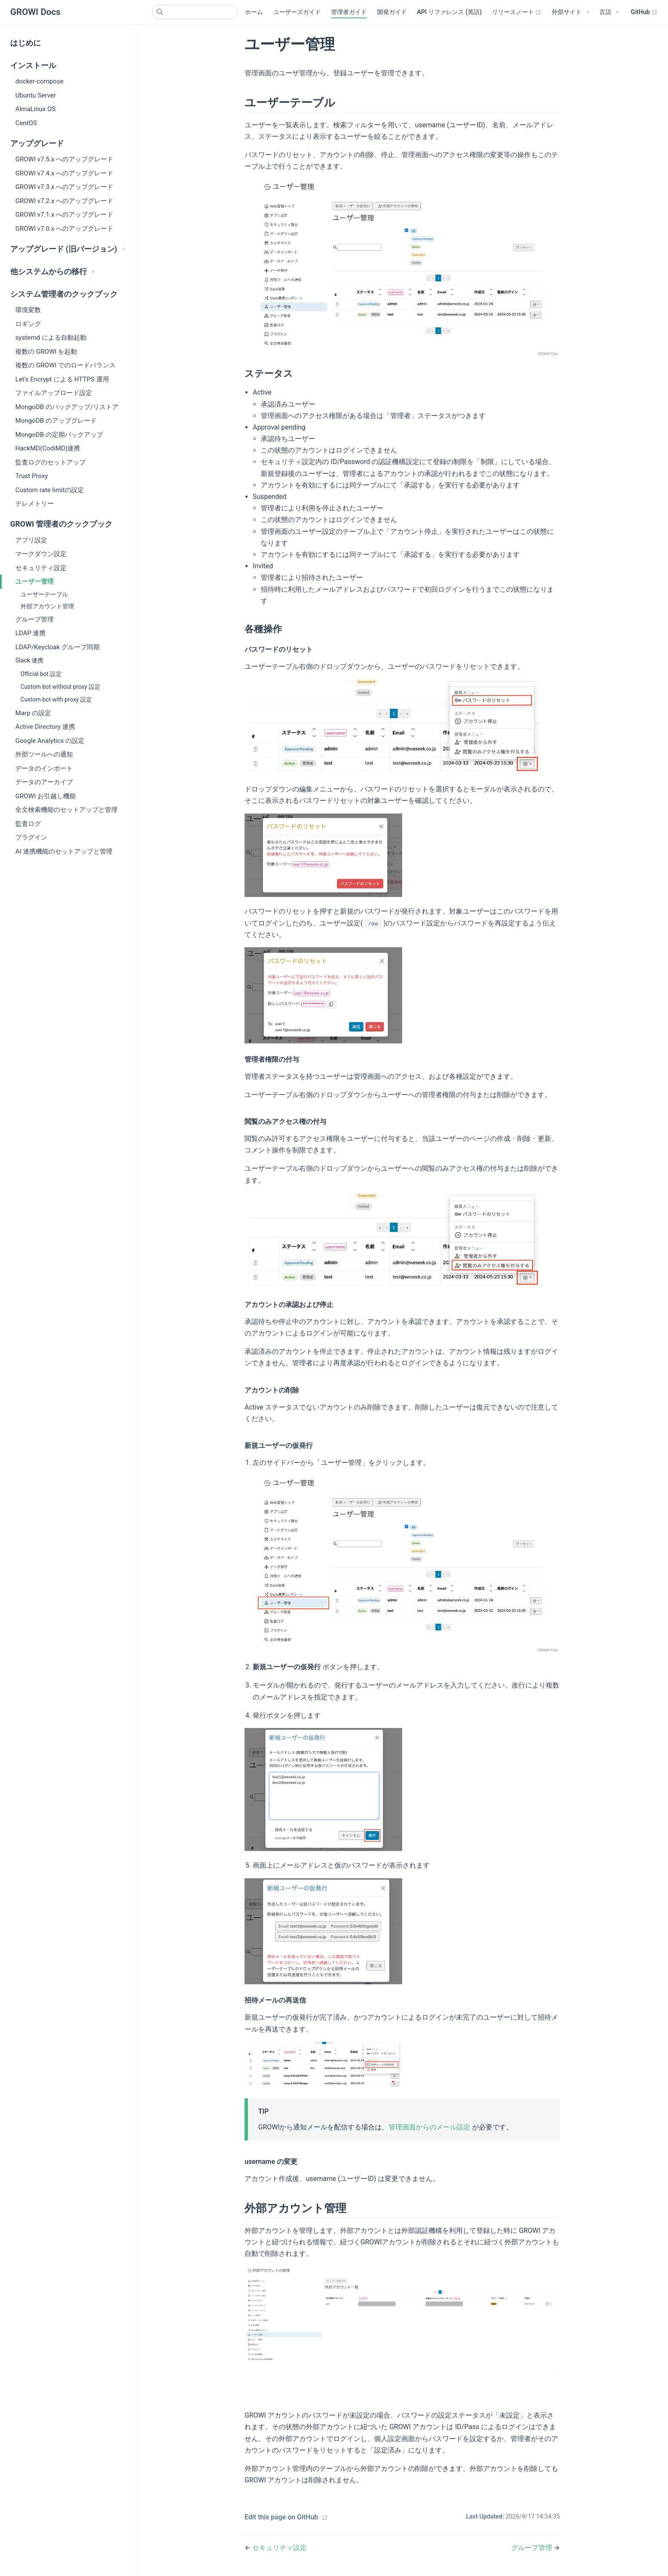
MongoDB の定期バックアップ (59, 434)
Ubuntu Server (35, 95)
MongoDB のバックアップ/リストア (66, 407)
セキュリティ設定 (40, 568)
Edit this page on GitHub (281, 2517)
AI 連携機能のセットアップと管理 (63, 851)
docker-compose (39, 81)
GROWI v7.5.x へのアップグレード (64, 159)
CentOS (26, 123)
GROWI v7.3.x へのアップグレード (64, 187)
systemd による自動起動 (50, 337)
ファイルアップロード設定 (53, 393)
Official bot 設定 (41, 674)
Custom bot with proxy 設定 (56, 699)
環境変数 (28, 310)
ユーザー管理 (34, 581)
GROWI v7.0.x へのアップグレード (64, 228)
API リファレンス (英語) (449, 12)
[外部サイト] (570, 12)
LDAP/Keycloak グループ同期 (57, 647)
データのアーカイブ (44, 782)
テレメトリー (34, 503)
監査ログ (28, 824)
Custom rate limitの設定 (49, 490)
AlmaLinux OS (35, 109)
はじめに (25, 43)
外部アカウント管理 (47, 606)
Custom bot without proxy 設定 (60, 686)
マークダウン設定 (40, 554)
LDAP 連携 (30, 633)
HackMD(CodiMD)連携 (48, 448)
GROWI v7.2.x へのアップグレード (64, 201)
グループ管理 (34, 619)
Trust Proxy (31, 476)
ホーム (254, 12)
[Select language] (609, 12)
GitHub (644, 12)
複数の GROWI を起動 (46, 351)
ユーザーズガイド (297, 12)
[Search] (195, 12)
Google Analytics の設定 (49, 741)
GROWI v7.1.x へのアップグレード (64, 214)
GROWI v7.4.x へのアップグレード (64, 173)
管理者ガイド (349, 12)
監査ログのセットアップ (50, 462)
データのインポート (44, 768)
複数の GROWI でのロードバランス (65, 365)
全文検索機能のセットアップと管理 (66, 810)
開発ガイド (392, 12)
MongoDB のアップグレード (56, 420)
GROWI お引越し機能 (45, 796)
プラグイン (31, 837)
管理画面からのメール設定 (429, 2127)
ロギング (28, 324)
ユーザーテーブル (44, 594)
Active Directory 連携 (45, 727)
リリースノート (517, 12)
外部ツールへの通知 (44, 754)
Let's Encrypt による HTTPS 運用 (62, 379)
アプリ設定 (31, 540)
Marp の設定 (33, 713)
